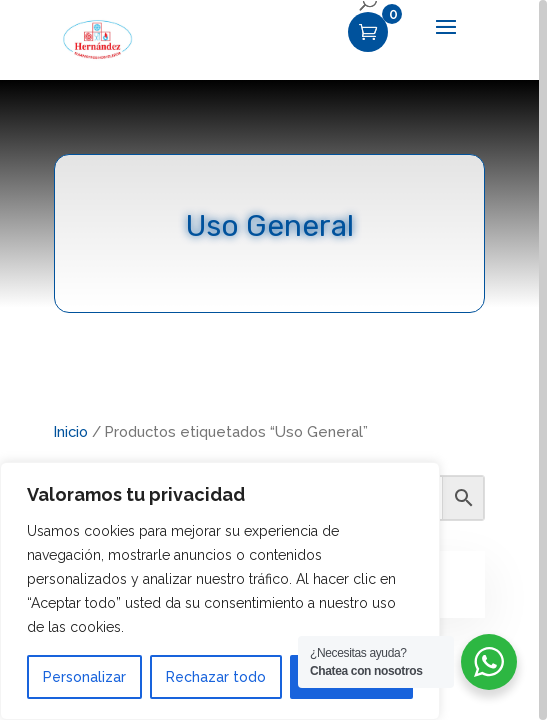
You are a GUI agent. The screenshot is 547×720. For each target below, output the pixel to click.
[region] (273, 360)
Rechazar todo (216, 677)
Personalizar (84, 677)
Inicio (71, 431)
